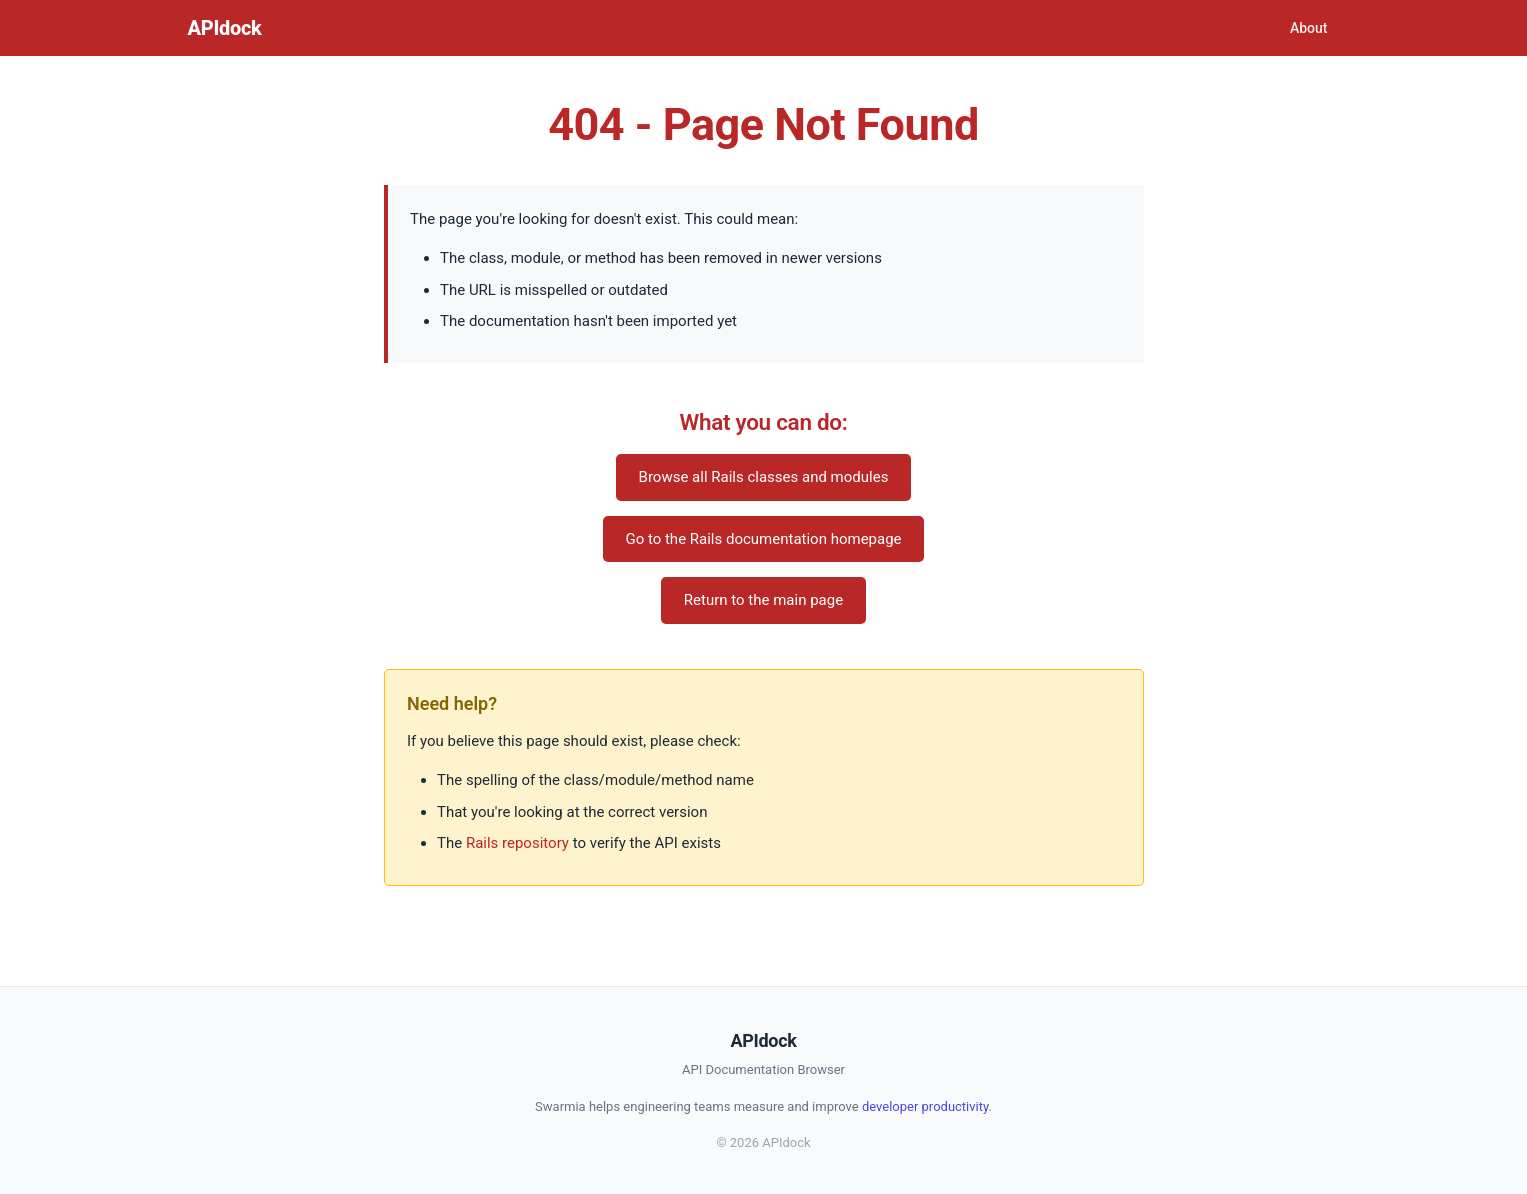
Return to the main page (763, 600)
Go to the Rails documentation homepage (763, 539)
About (1309, 28)
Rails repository (517, 843)
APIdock (225, 28)
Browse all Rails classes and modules (764, 477)
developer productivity (925, 1106)
